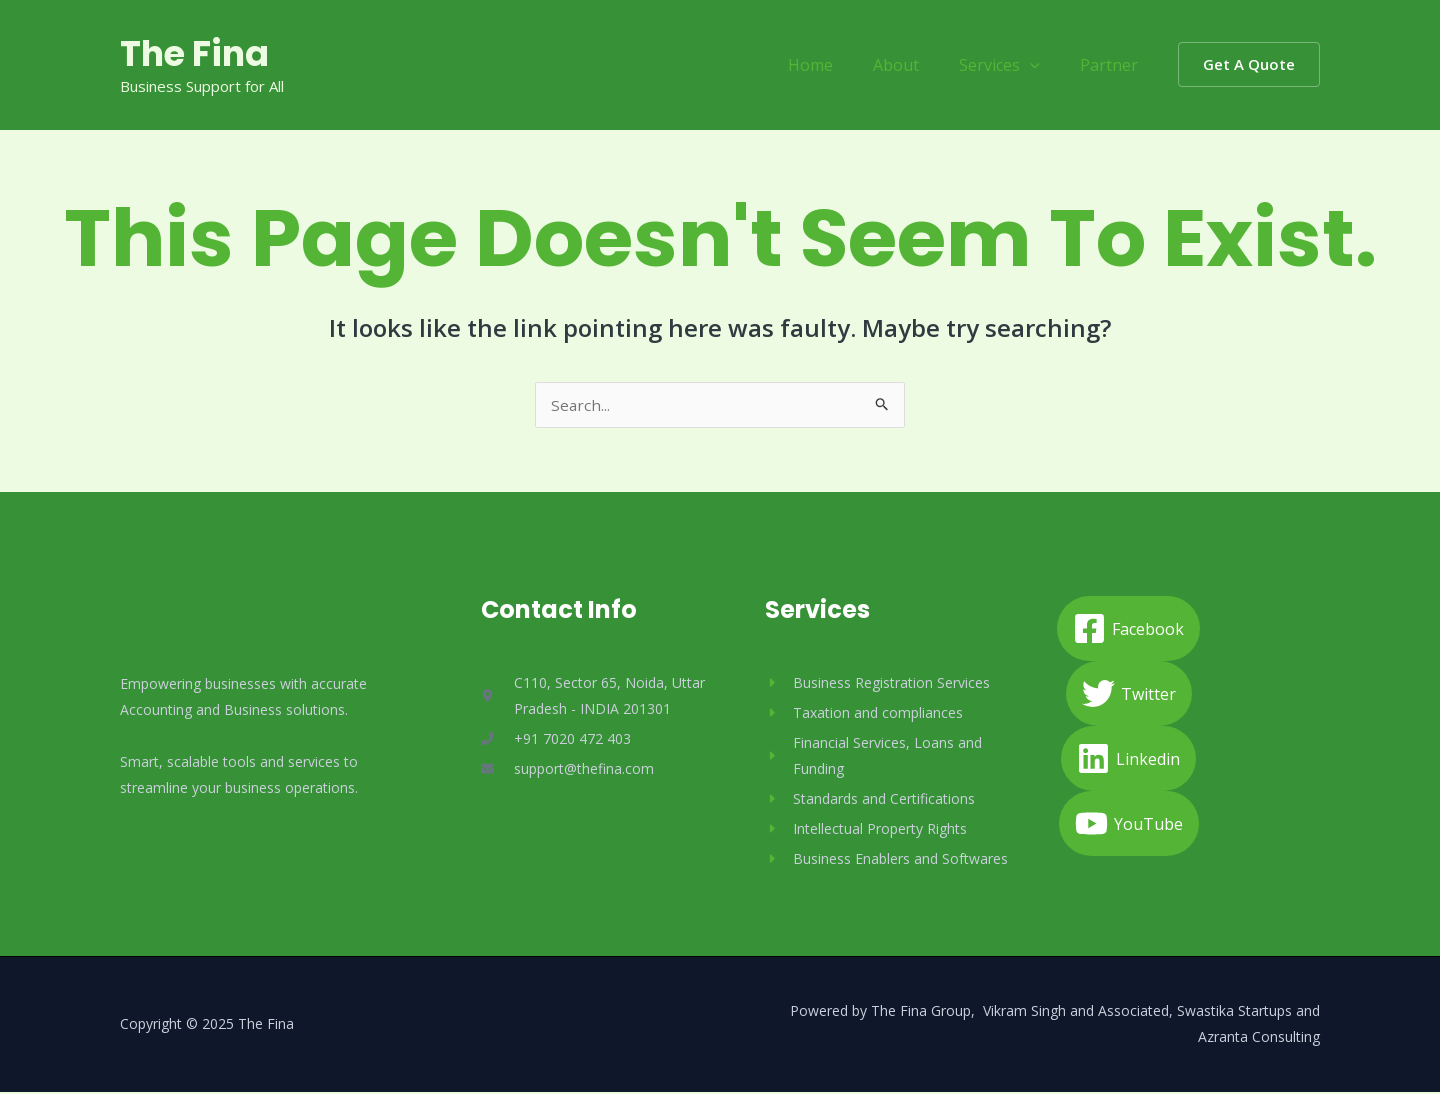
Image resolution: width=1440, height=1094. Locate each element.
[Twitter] (1129, 695)
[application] (1042, 65)
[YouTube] (1129, 825)
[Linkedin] (1128, 760)
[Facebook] (1128, 630)
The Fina (194, 53)
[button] (1249, 64)
